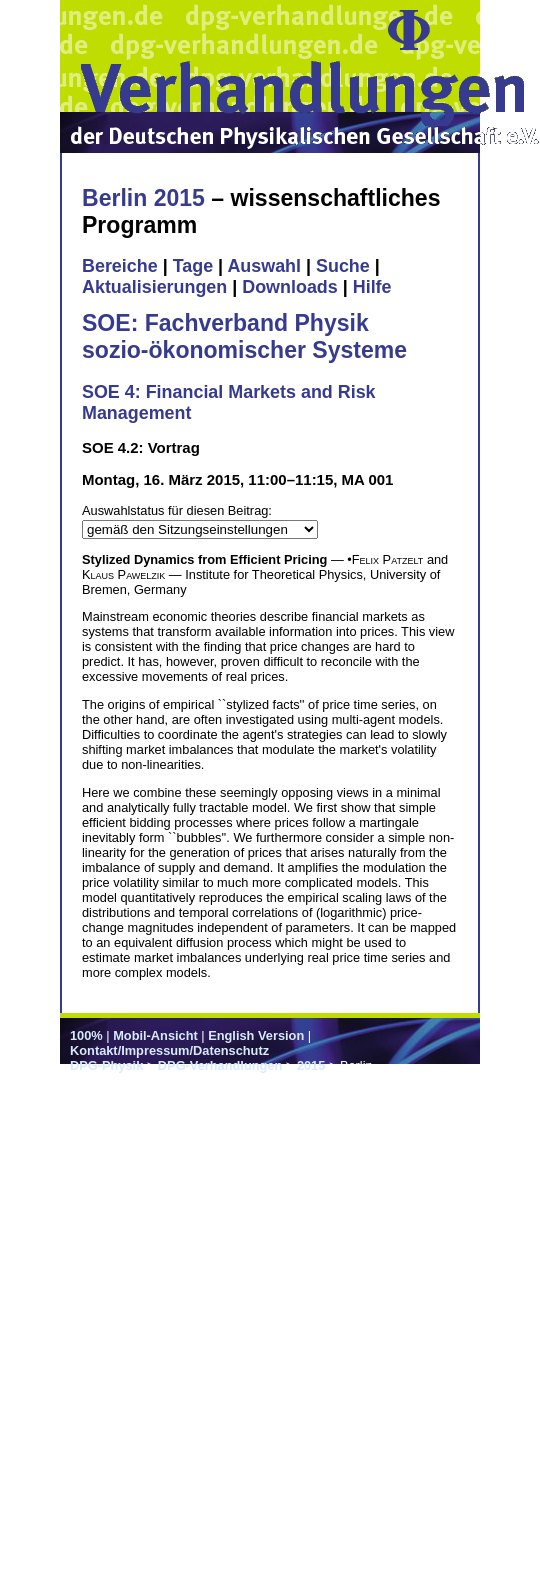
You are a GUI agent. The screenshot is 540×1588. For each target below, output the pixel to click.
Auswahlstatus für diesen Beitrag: (177, 510)
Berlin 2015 (143, 198)
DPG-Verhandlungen (220, 1065)
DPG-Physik (106, 1065)
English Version (256, 1035)
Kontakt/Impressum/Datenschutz (169, 1050)
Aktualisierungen (154, 287)
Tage (193, 266)
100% (86, 1035)
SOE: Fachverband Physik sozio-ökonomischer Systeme (244, 336)
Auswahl (264, 266)
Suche (343, 266)
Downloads (290, 287)
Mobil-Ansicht (155, 1035)
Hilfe (372, 287)
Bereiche (120, 266)
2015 (311, 1065)
